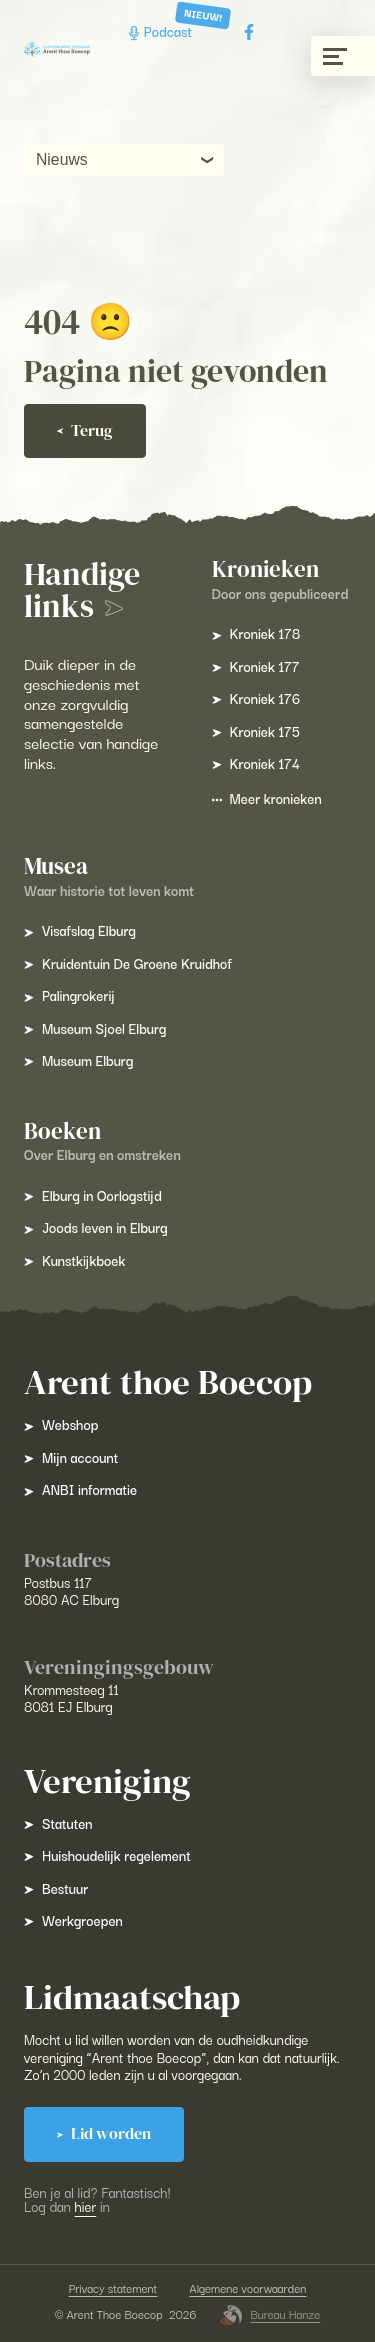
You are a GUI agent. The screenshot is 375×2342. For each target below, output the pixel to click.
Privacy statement (113, 2288)
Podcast (163, 31)
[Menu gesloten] (343, 56)
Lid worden (104, 2133)
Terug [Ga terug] (85, 430)
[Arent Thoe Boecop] (57, 49)
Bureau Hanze (270, 2315)
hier (86, 2206)
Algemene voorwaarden (247, 2288)
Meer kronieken (267, 798)
